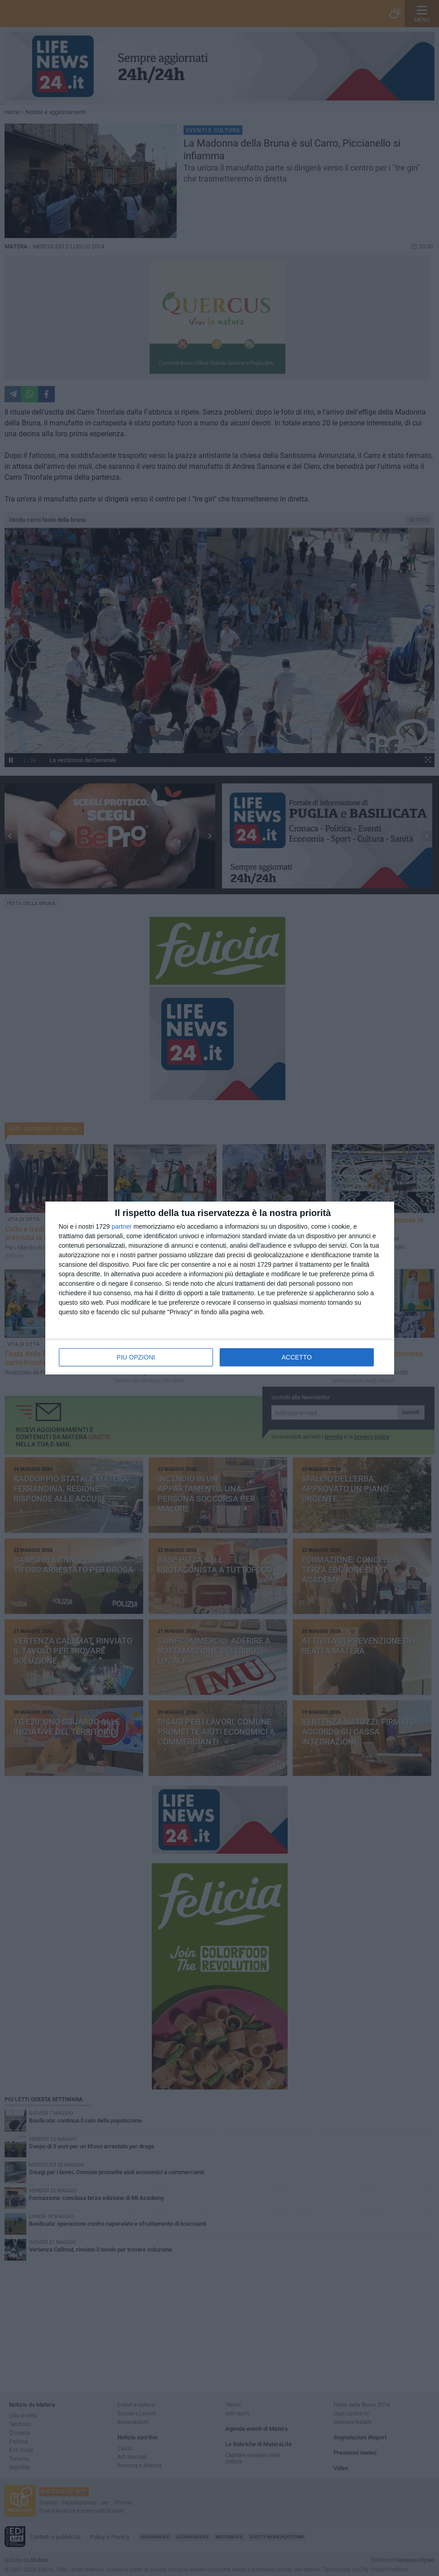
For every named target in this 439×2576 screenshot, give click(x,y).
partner (121, 1226)
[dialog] (219, 1288)
